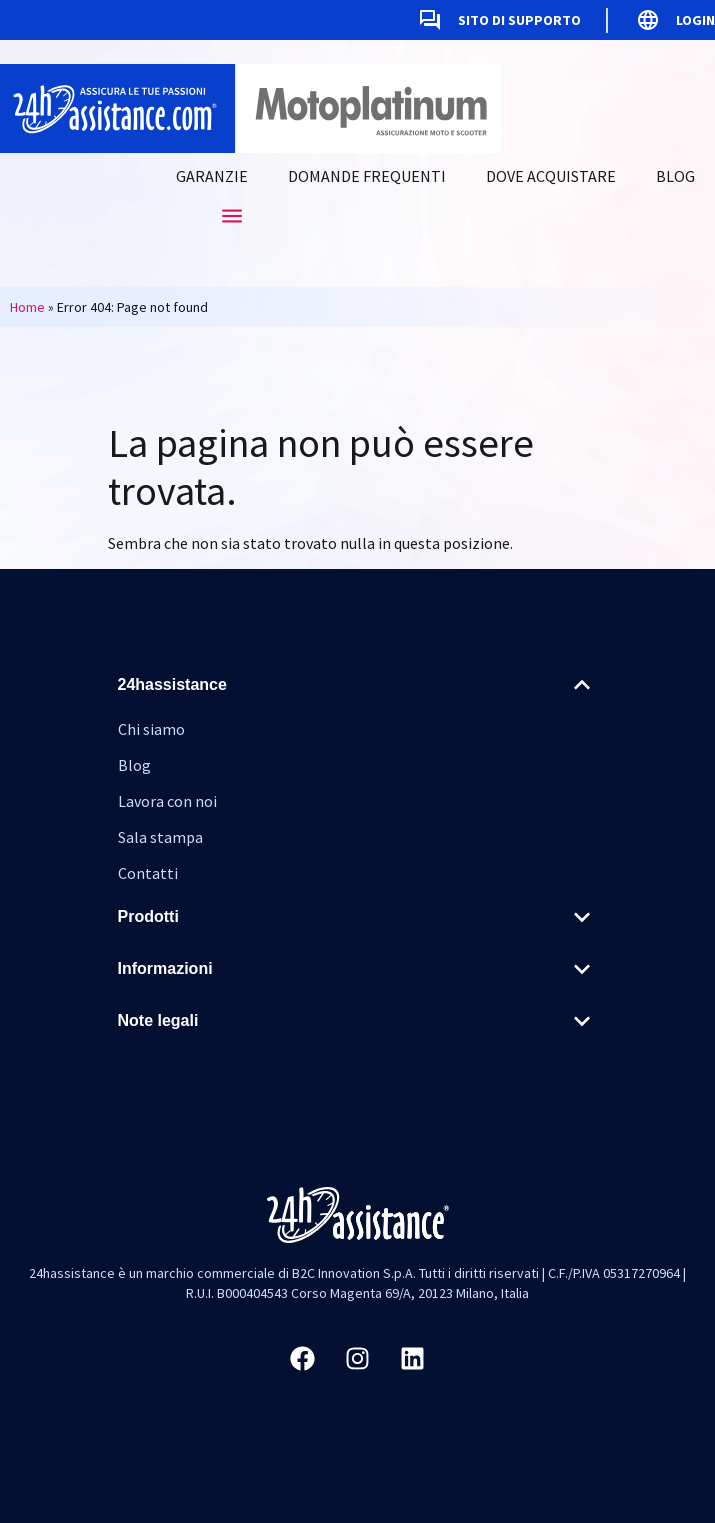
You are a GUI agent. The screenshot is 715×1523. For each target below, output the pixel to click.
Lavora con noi (167, 801)
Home (27, 307)
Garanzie (212, 176)
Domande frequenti (367, 176)
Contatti (148, 873)
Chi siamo (151, 729)
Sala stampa (160, 837)
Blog (675, 176)
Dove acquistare (551, 176)
